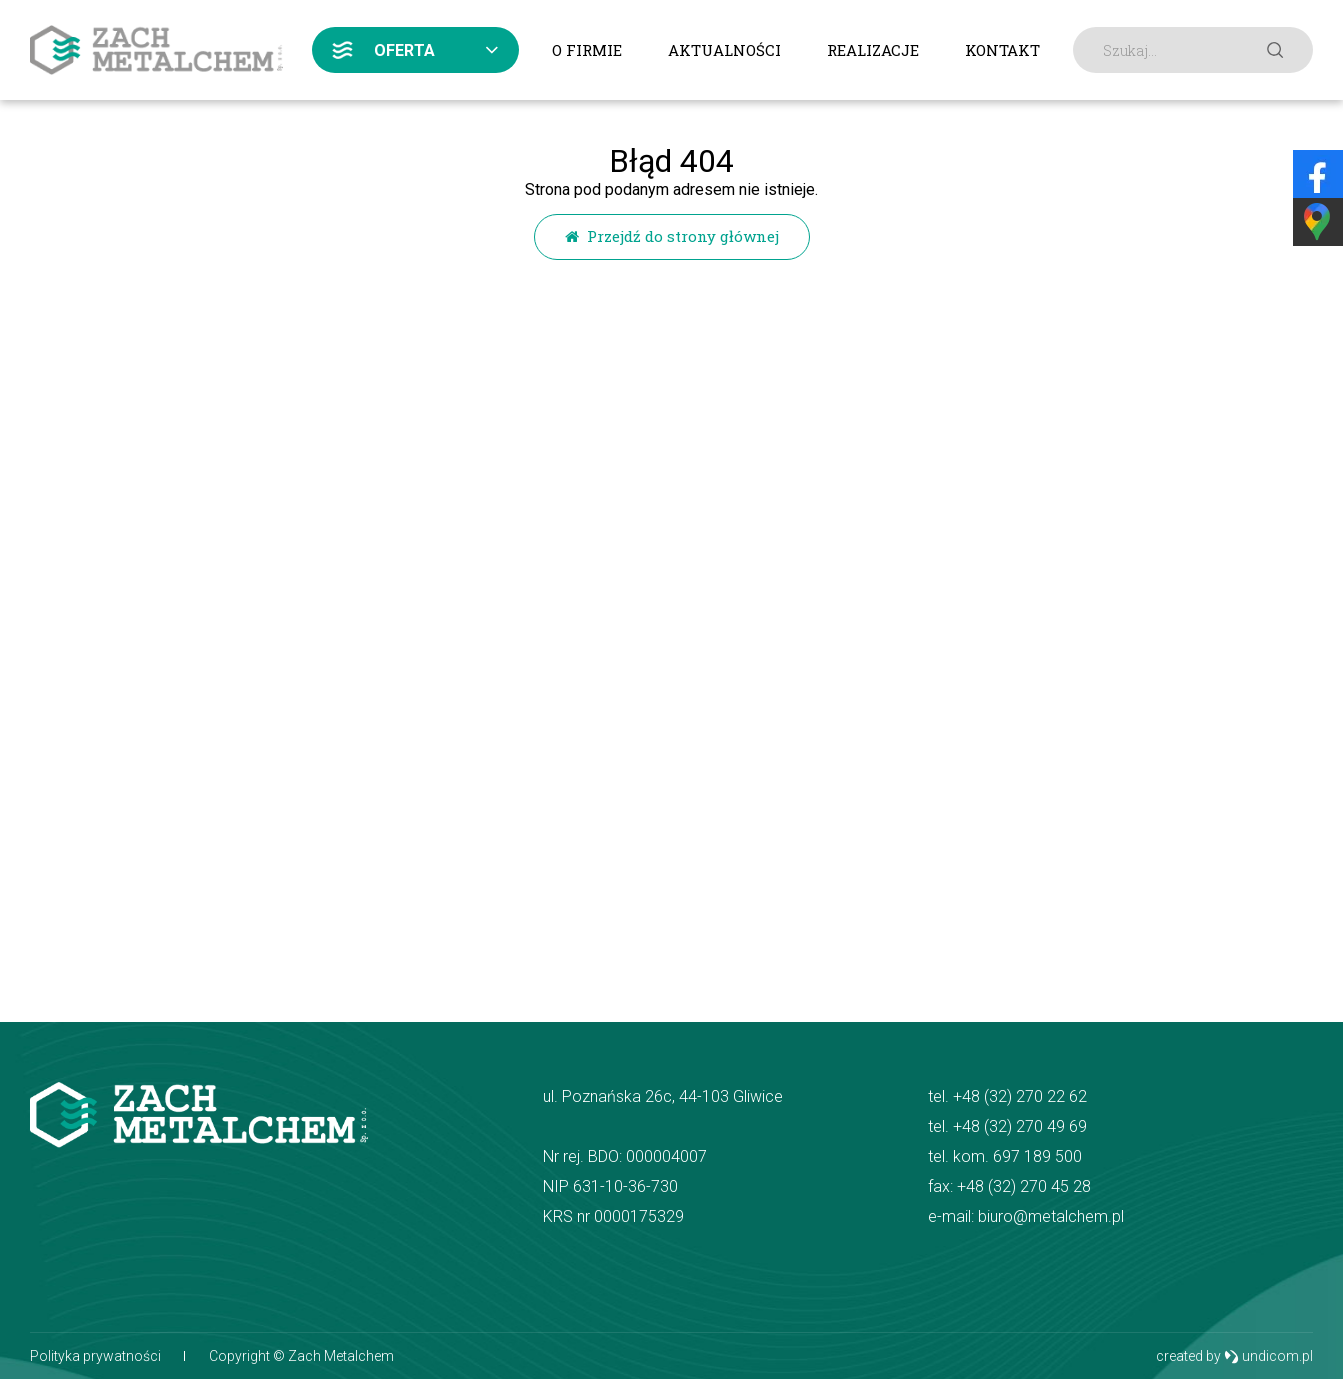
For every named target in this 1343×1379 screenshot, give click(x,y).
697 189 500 (1037, 1156)
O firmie (587, 50)
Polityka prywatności (95, 1356)
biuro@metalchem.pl (1051, 1216)
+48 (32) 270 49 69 (1020, 1126)
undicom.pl (1268, 1356)
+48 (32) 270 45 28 (1024, 1186)
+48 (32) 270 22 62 (1020, 1096)
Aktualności (724, 50)
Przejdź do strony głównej (672, 236)
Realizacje (873, 50)
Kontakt (1002, 50)
